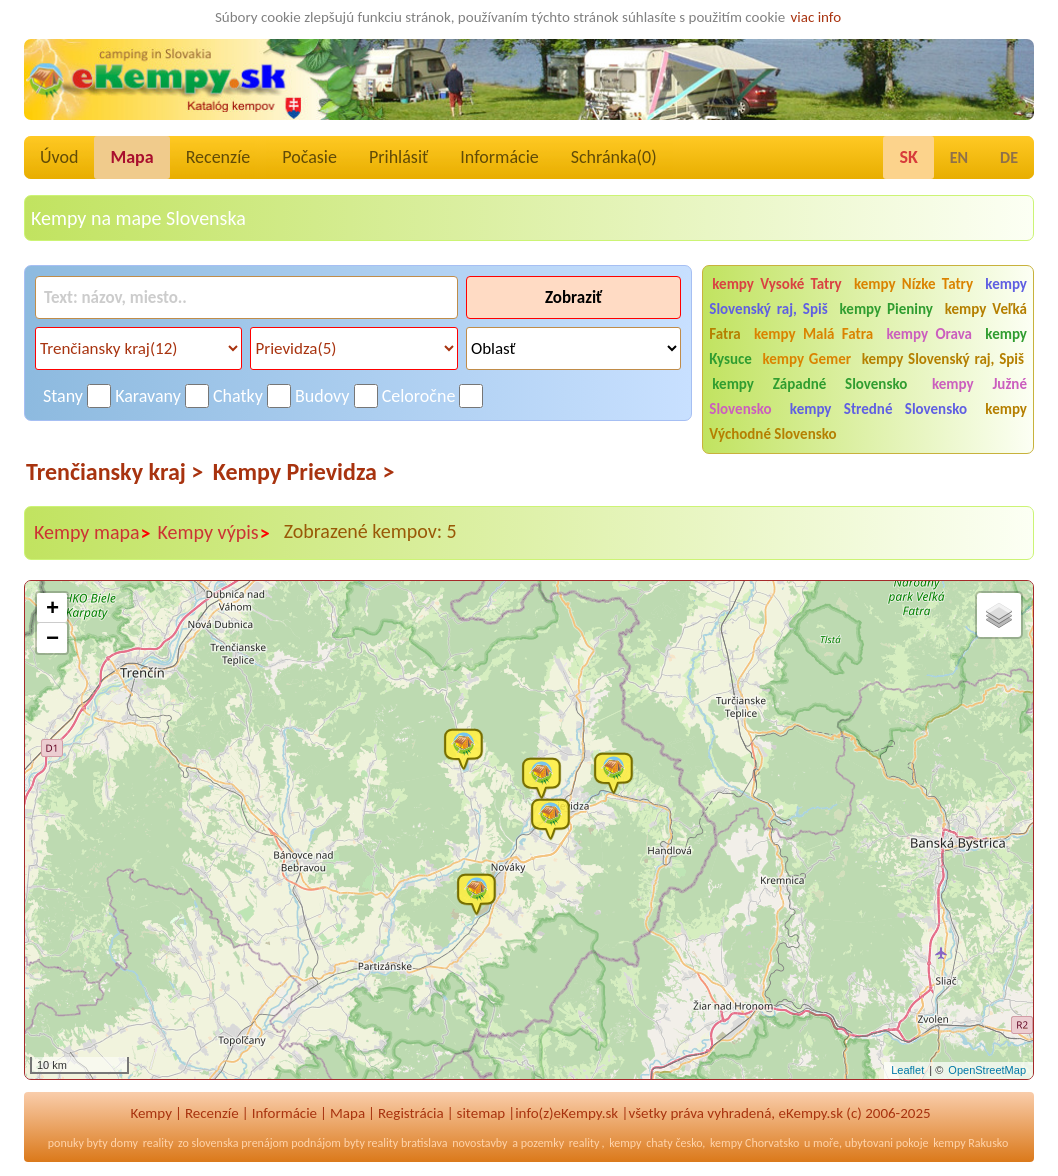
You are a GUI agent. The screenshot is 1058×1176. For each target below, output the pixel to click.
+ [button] (52, 609)
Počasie (309, 157)
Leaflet (907, 1070)
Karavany (148, 396)
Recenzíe (218, 157)
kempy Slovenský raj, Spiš (943, 359)
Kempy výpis (214, 533)
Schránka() (614, 157)
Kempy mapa (93, 533)
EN (959, 157)
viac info (816, 17)
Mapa (131, 157)
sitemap (481, 1113)
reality (158, 1143)
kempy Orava (929, 334)
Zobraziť (573, 297)
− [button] (52, 639)
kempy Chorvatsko (754, 1143)
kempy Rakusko (970, 1143)
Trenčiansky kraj (114, 471)
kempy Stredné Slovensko (878, 409)
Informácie (499, 157)
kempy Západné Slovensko (809, 384)
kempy (625, 1143)
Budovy (322, 396)
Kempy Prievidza (304, 471)
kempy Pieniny (886, 309)
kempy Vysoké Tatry (776, 284)
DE (1009, 157)
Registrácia (411, 1113)
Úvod (59, 157)
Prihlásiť (398, 157)
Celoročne (419, 396)
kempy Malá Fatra (813, 334)
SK (908, 157)
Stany (63, 396)
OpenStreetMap (987, 1070)
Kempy (151, 1113)
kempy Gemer (807, 359)
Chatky (238, 396)
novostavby (479, 1143)
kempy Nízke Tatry (913, 284)
